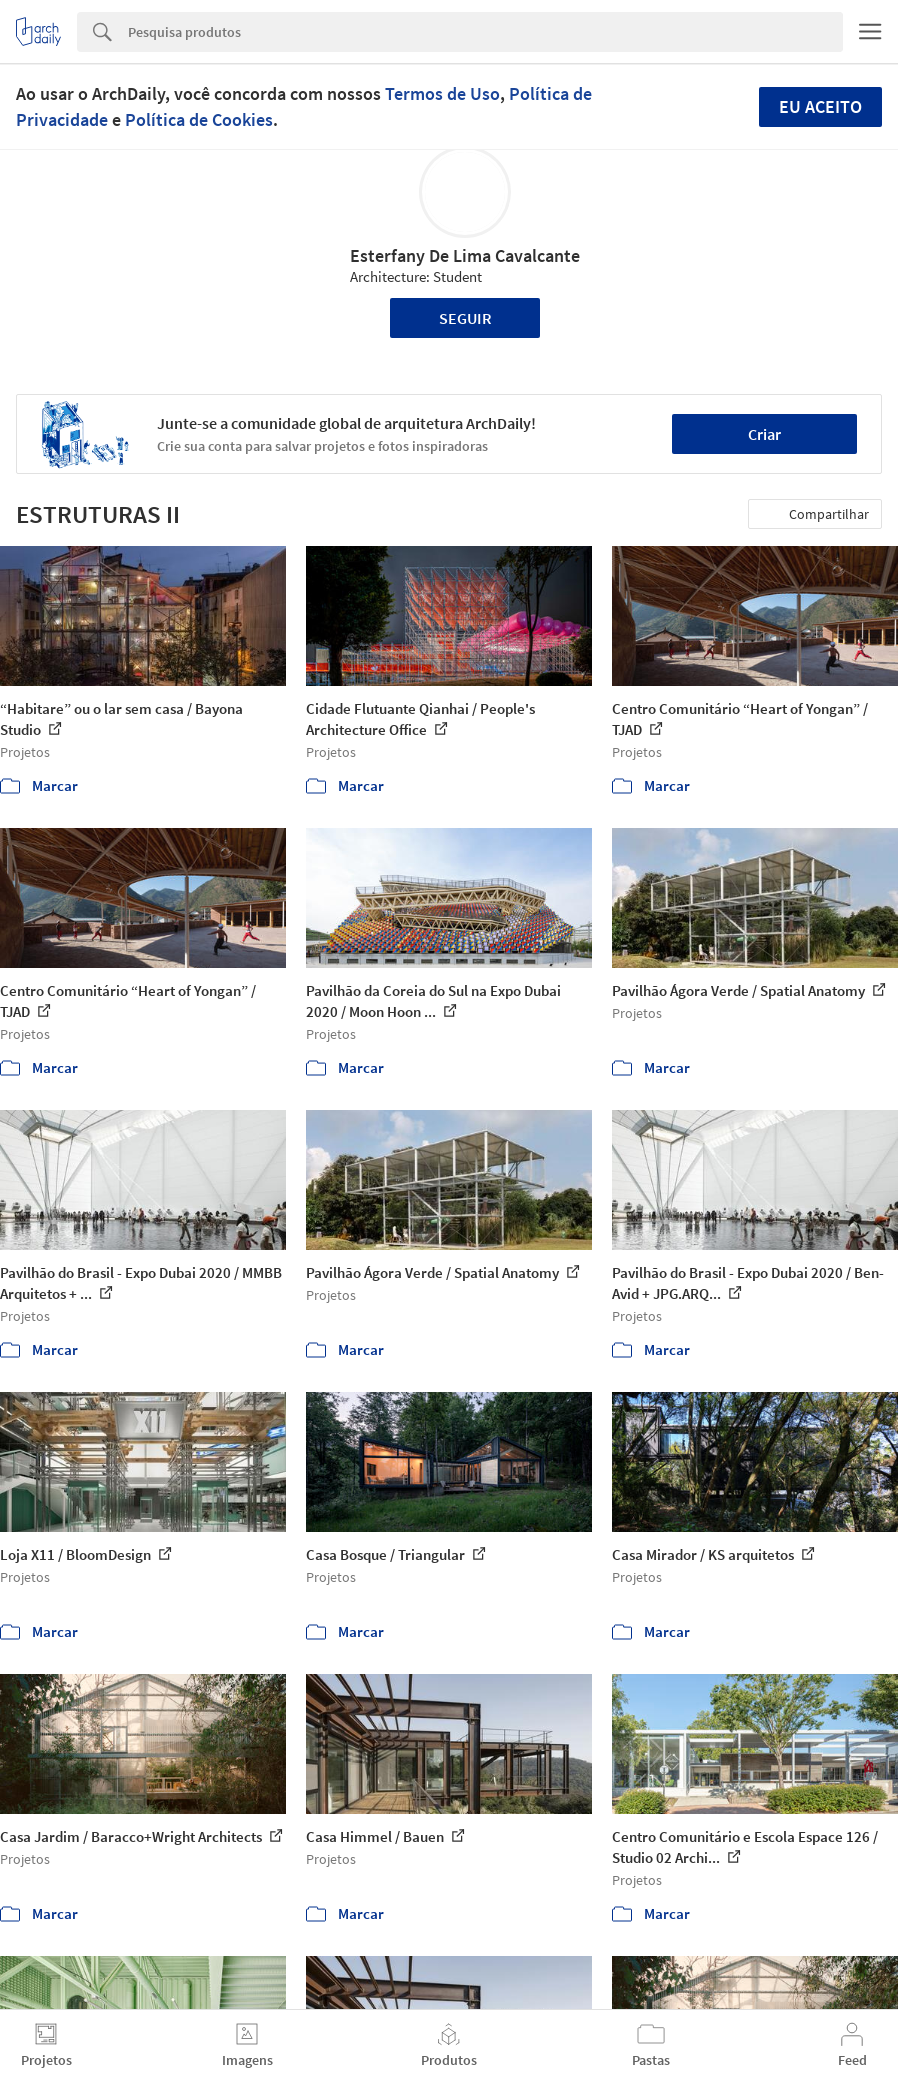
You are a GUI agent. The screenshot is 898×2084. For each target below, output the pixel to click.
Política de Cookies (199, 119)
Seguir (465, 318)
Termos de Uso (442, 93)
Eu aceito (820, 106)
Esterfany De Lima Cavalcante (465, 255)
